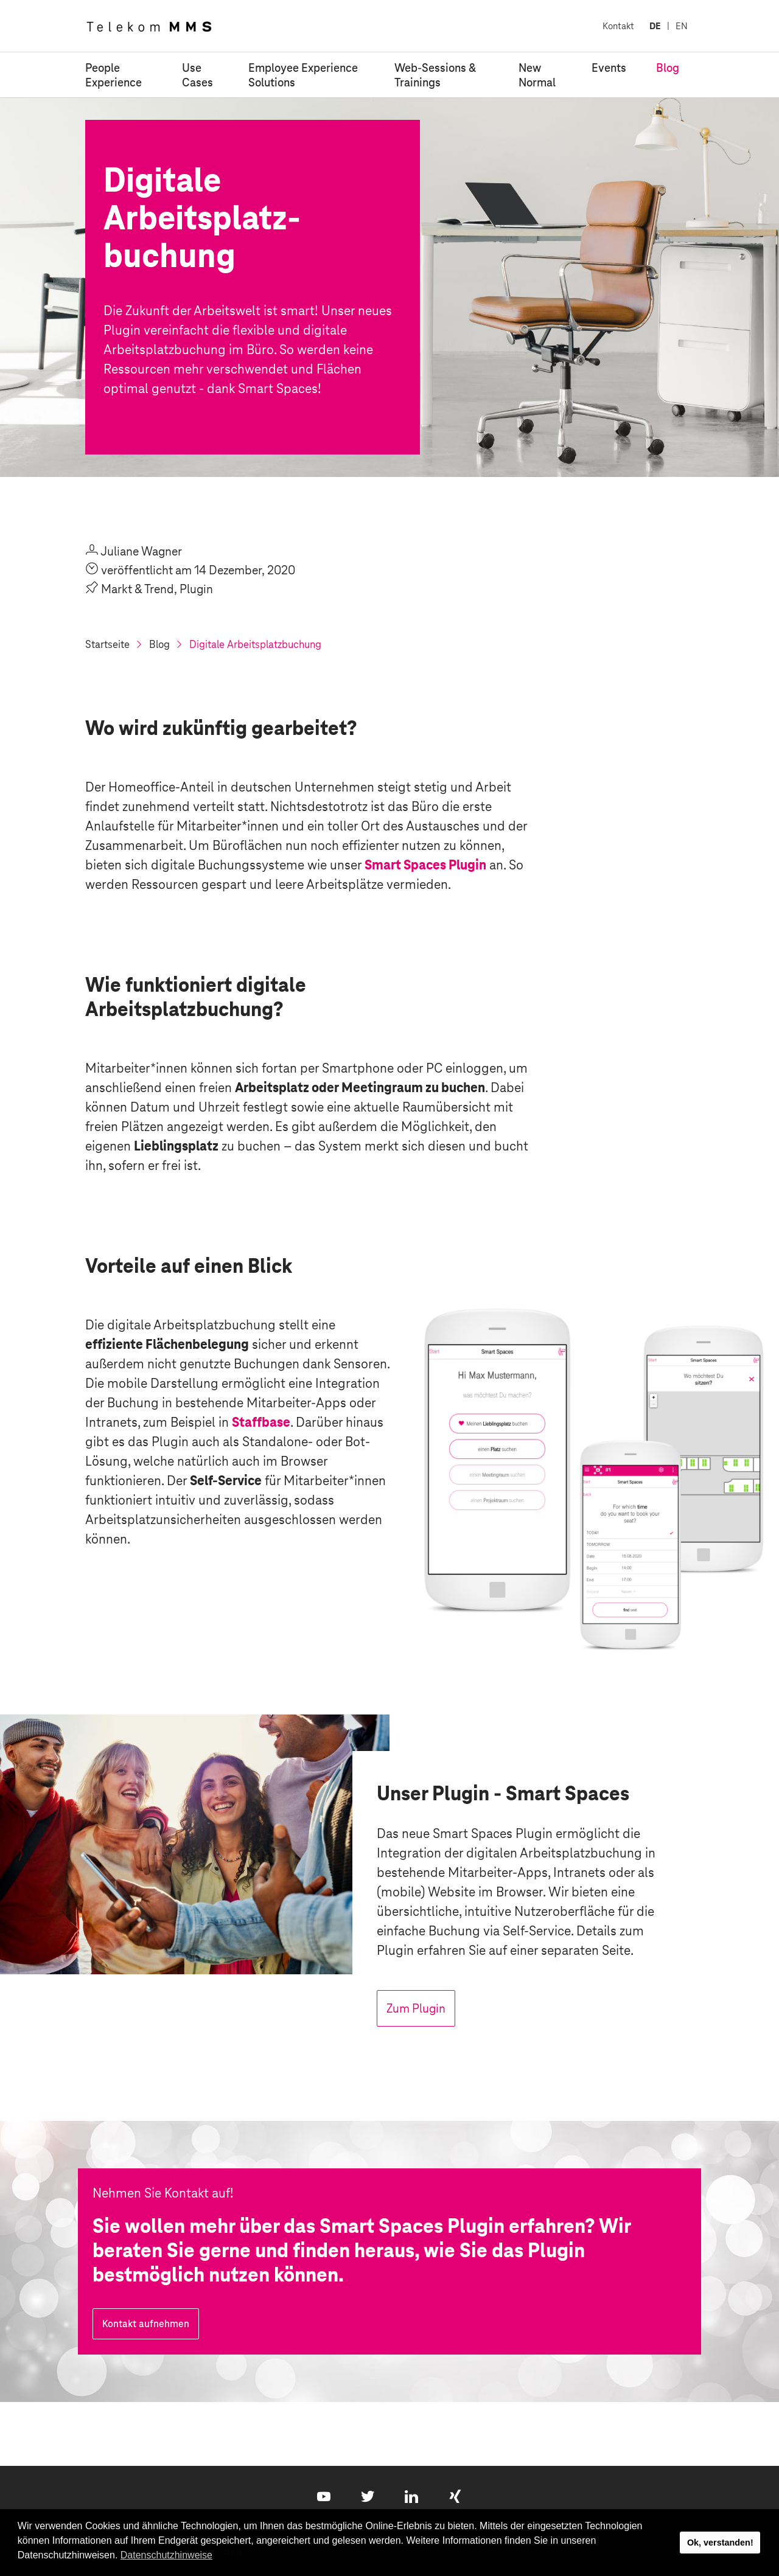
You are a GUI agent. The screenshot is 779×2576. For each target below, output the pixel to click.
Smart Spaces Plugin (425, 865)
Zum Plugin (415, 2008)
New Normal (537, 74)
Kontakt (618, 26)
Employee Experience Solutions (303, 74)
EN (682, 26)
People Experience (113, 74)
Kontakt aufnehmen (145, 2323)
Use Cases (197, 74)
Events (609, 67)
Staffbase (261, 1422)
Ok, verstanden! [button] (720, 2542)
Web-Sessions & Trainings (435, 74)
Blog (667, 67)
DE (655, 26)
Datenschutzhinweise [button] (166, 2555)
